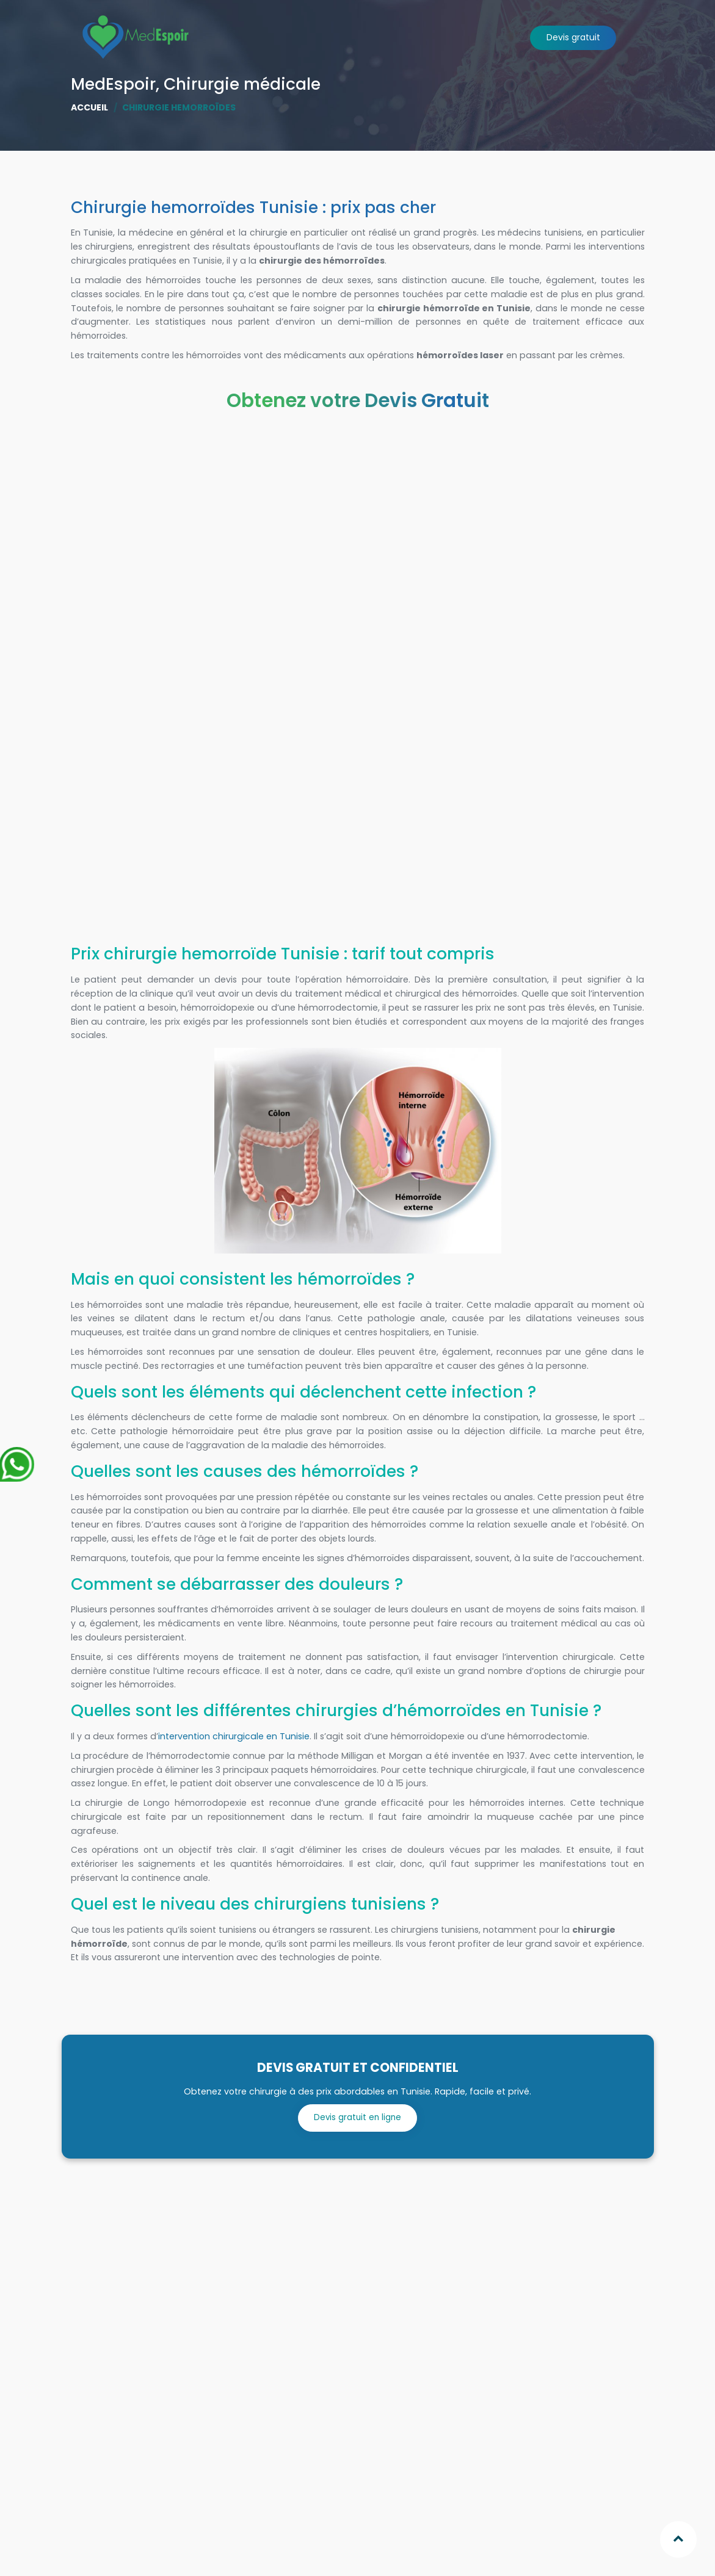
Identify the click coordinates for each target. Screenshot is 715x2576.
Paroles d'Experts (533, 86)
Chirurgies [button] (255, 86)
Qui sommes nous (178, 86)
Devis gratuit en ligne (357, 2116)
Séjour (471, 86)
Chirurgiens (371, 86)
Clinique (427, 86)
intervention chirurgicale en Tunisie (234, 1736)
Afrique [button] (313, 86)
